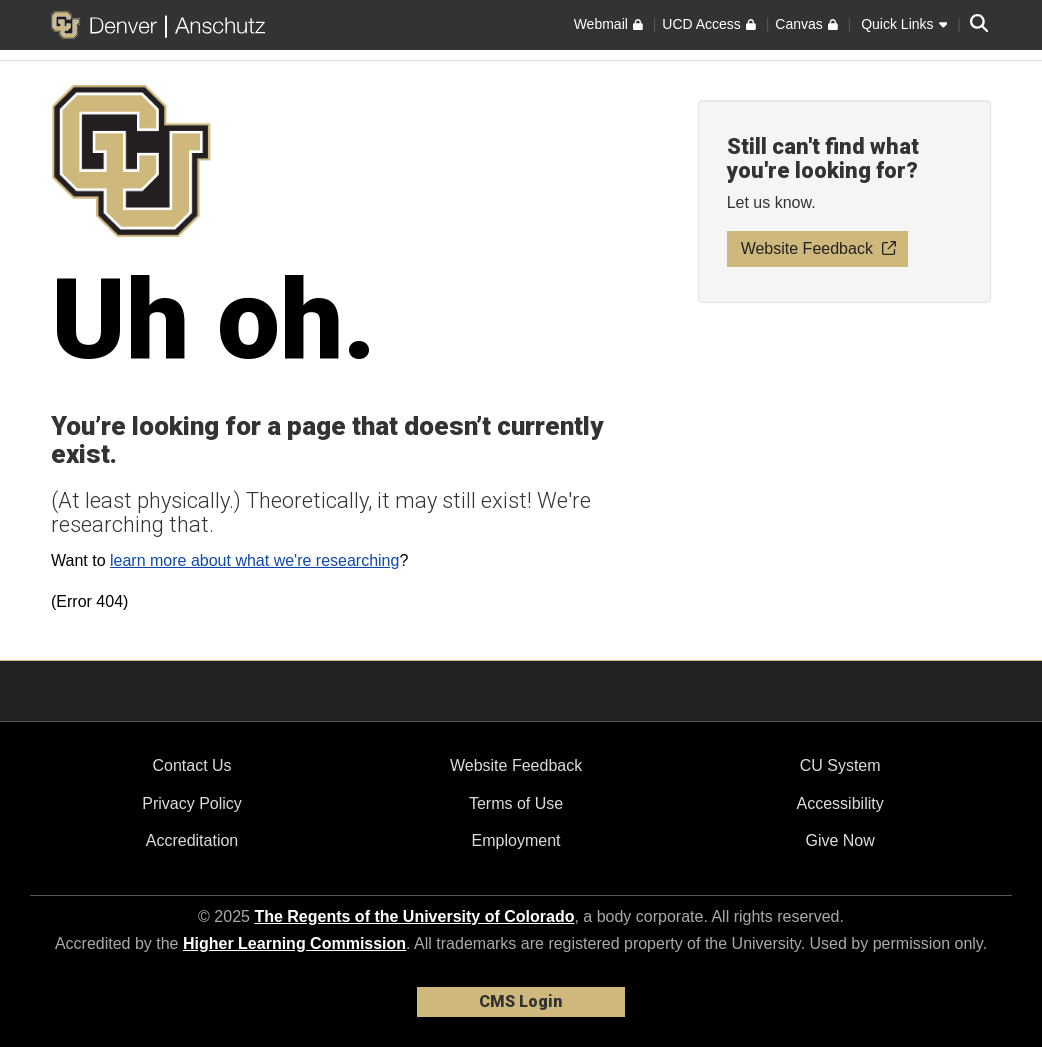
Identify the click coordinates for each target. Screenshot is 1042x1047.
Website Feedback (516, 765)
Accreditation (192, 840)
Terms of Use (516, 803)
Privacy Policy (192, 803)
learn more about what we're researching (254, 560)
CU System (840, 765)
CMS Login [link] (520, 1001)
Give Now (839, 840)
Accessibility (840, 803)
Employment (516, 840)
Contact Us (191, 765)
